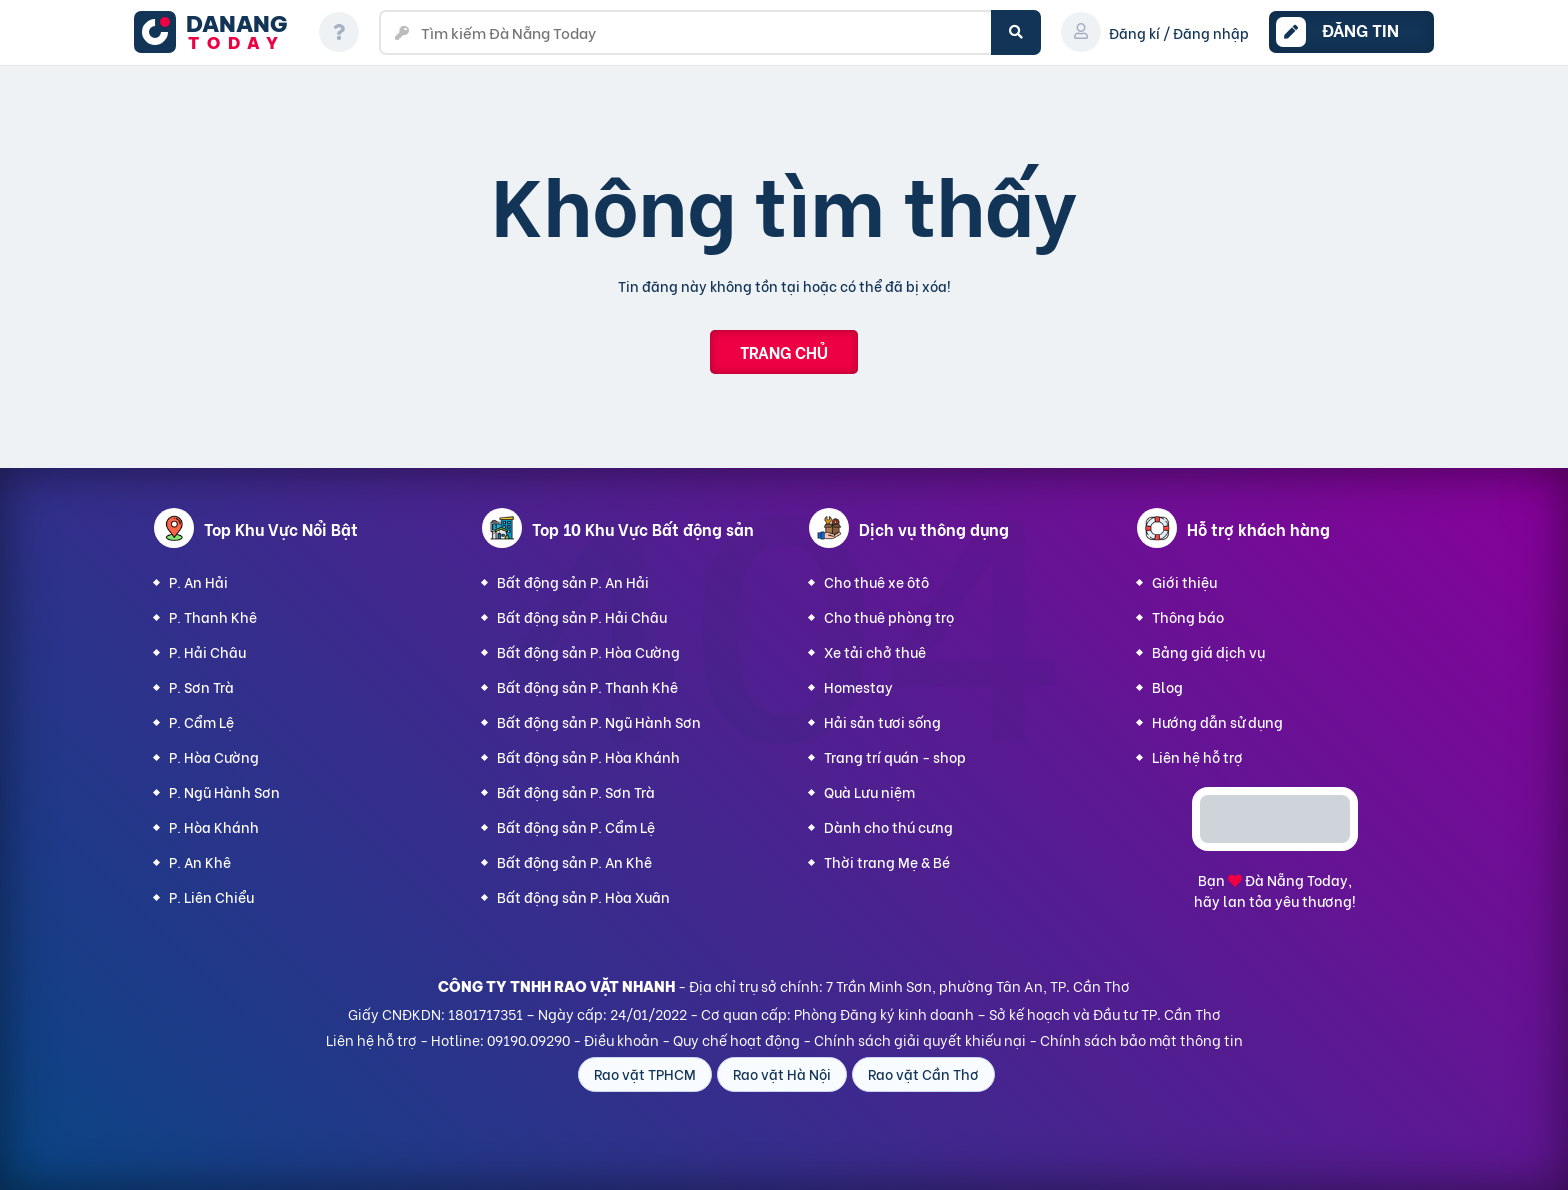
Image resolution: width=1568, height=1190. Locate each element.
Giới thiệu (1184, 581)
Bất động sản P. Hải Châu (582, 616)
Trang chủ (784, 351)
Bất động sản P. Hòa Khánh (588, 756)
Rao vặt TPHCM (645, 1073)
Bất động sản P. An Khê (574, 861)
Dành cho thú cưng (888, 826)
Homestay (858, 686)
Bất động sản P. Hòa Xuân (583, 896)
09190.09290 (528, 1039)
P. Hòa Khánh (214, 826)
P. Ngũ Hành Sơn (224, 791)
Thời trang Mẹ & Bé (887, 861)
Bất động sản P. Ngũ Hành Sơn (599, 721)
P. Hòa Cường (214, 756)
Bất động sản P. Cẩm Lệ (576, 826)
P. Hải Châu (207, 651)
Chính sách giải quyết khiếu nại (920, 1039)
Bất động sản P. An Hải (573, 581)
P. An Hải (198, 581)
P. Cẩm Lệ (201, 721)
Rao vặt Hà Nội (782, 1073)
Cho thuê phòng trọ (889, 616)
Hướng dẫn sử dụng (1217, 721)
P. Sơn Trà (201, 686)
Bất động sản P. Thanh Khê (587, 686)
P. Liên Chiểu (211, 896)
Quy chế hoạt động (736, 1039)
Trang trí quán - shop (895, 756)
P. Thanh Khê (213, 616)
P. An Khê (200, 861)
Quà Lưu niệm (869, 791)
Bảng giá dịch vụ (1208, 651)
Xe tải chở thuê (875, 651)
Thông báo (1188, 616)
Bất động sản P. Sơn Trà (576, 791)
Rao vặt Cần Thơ (923, 1073)
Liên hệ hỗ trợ (1197, 756)
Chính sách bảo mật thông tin (1141, 1039)
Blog (1167, 686)
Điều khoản (621, 1039)
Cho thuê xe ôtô (876, 581)
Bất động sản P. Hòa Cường (588, 651)
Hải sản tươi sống (882, 721)
